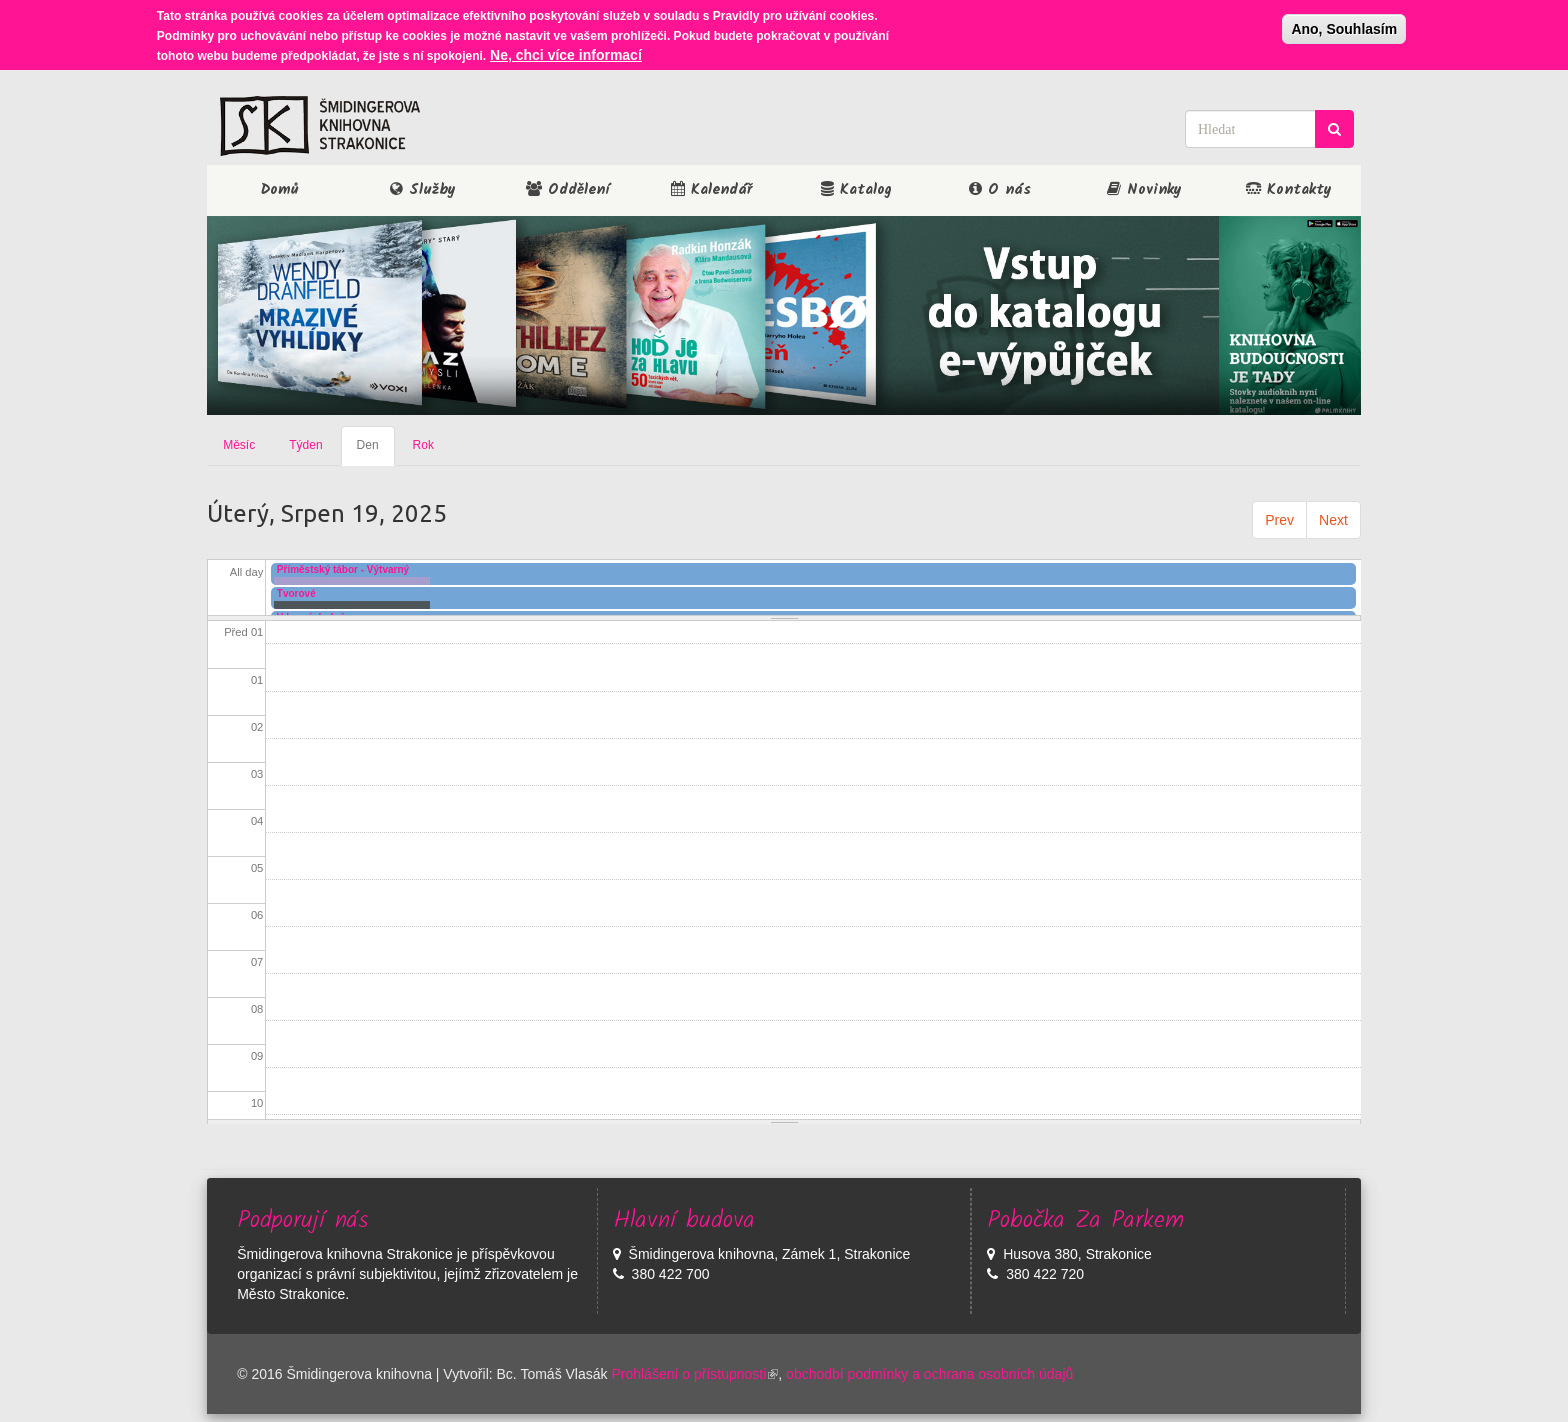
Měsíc (239, 445)
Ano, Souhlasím (1344, 27)
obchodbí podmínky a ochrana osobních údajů (929, 1374)
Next (1333, 520)
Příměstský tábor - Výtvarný (343, 569)
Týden (305, 445)
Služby (423, 190)
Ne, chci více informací (566, 53)
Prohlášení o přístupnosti (694, 1374)
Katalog (856, 190)
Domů (279, 190)
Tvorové (296, 593)
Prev (1279, 520)
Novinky (1144, 190)
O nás (1000, 190)
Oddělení (567, 190)
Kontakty (1289, 190)
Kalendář (711, 190)
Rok (423, 445)
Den (376, 451)
